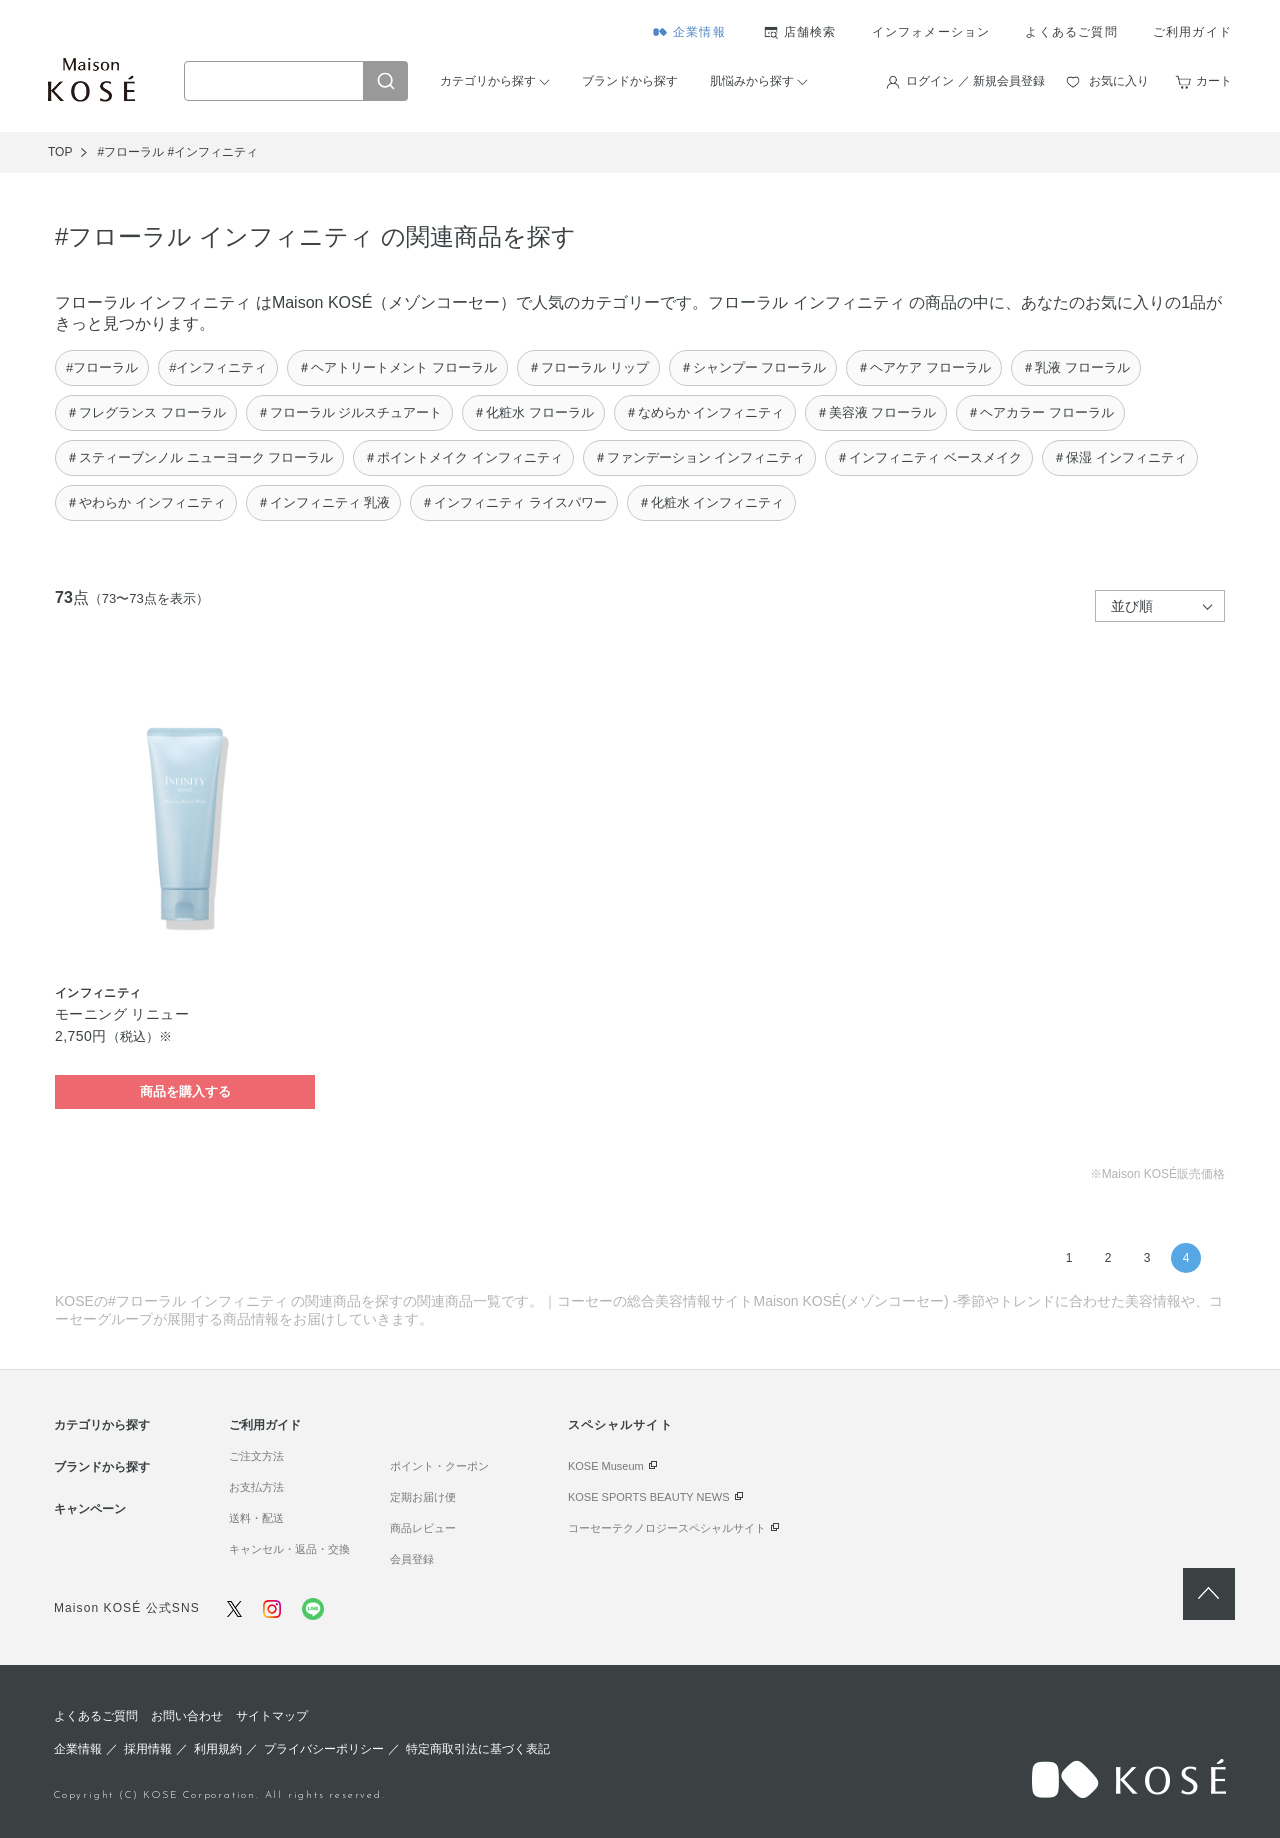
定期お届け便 (423, 1497)
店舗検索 (810, 32)
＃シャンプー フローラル (753, 367)
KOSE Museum (606, 1466)
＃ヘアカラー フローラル (1040, 412)
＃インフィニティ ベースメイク (929, 457)
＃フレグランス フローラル (146, 412)
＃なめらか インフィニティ (705, 412)
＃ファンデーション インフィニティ (700, 457)
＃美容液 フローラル (876, 412)
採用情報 (148, 1749)
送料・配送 (256, 1518)
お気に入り (1119, 81)
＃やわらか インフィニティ (146, 502)
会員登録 (412, 1559)
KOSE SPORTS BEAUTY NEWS (649, 1497)
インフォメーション (931, 32)
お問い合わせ (187, 1716)
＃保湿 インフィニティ (1120, 457)
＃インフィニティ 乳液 (324, 502)
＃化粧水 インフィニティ (711, 502)
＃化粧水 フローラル (533, 412)
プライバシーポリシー (324, 1749)
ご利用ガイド (1192, 32)
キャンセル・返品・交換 (289, 1549)
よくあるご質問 (1071, 32)
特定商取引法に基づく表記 (478, 1749)
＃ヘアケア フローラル (924, 367)
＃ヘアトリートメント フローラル (397, 367)
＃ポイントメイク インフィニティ (463, 457)
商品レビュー (423, 1528)
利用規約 (218, 1749)
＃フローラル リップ (588, 367)
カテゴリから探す (488, 81)
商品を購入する (185, 1091)
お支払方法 (256, 1487)
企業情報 (699, 32)
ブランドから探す (630, 81)
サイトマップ (272, 1716)
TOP (60, 152)
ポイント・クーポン (439, 1466)
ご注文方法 (256, 1456)
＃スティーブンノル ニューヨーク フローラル (199, 457)
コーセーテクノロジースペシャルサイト (667, 1528)
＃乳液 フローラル (1076, 367)
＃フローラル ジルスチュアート (350, 412)
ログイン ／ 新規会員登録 (975, 81)
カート (1214, 81)
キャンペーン (90, 1509)
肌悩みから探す (752, 81)
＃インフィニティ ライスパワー (514, 502)
